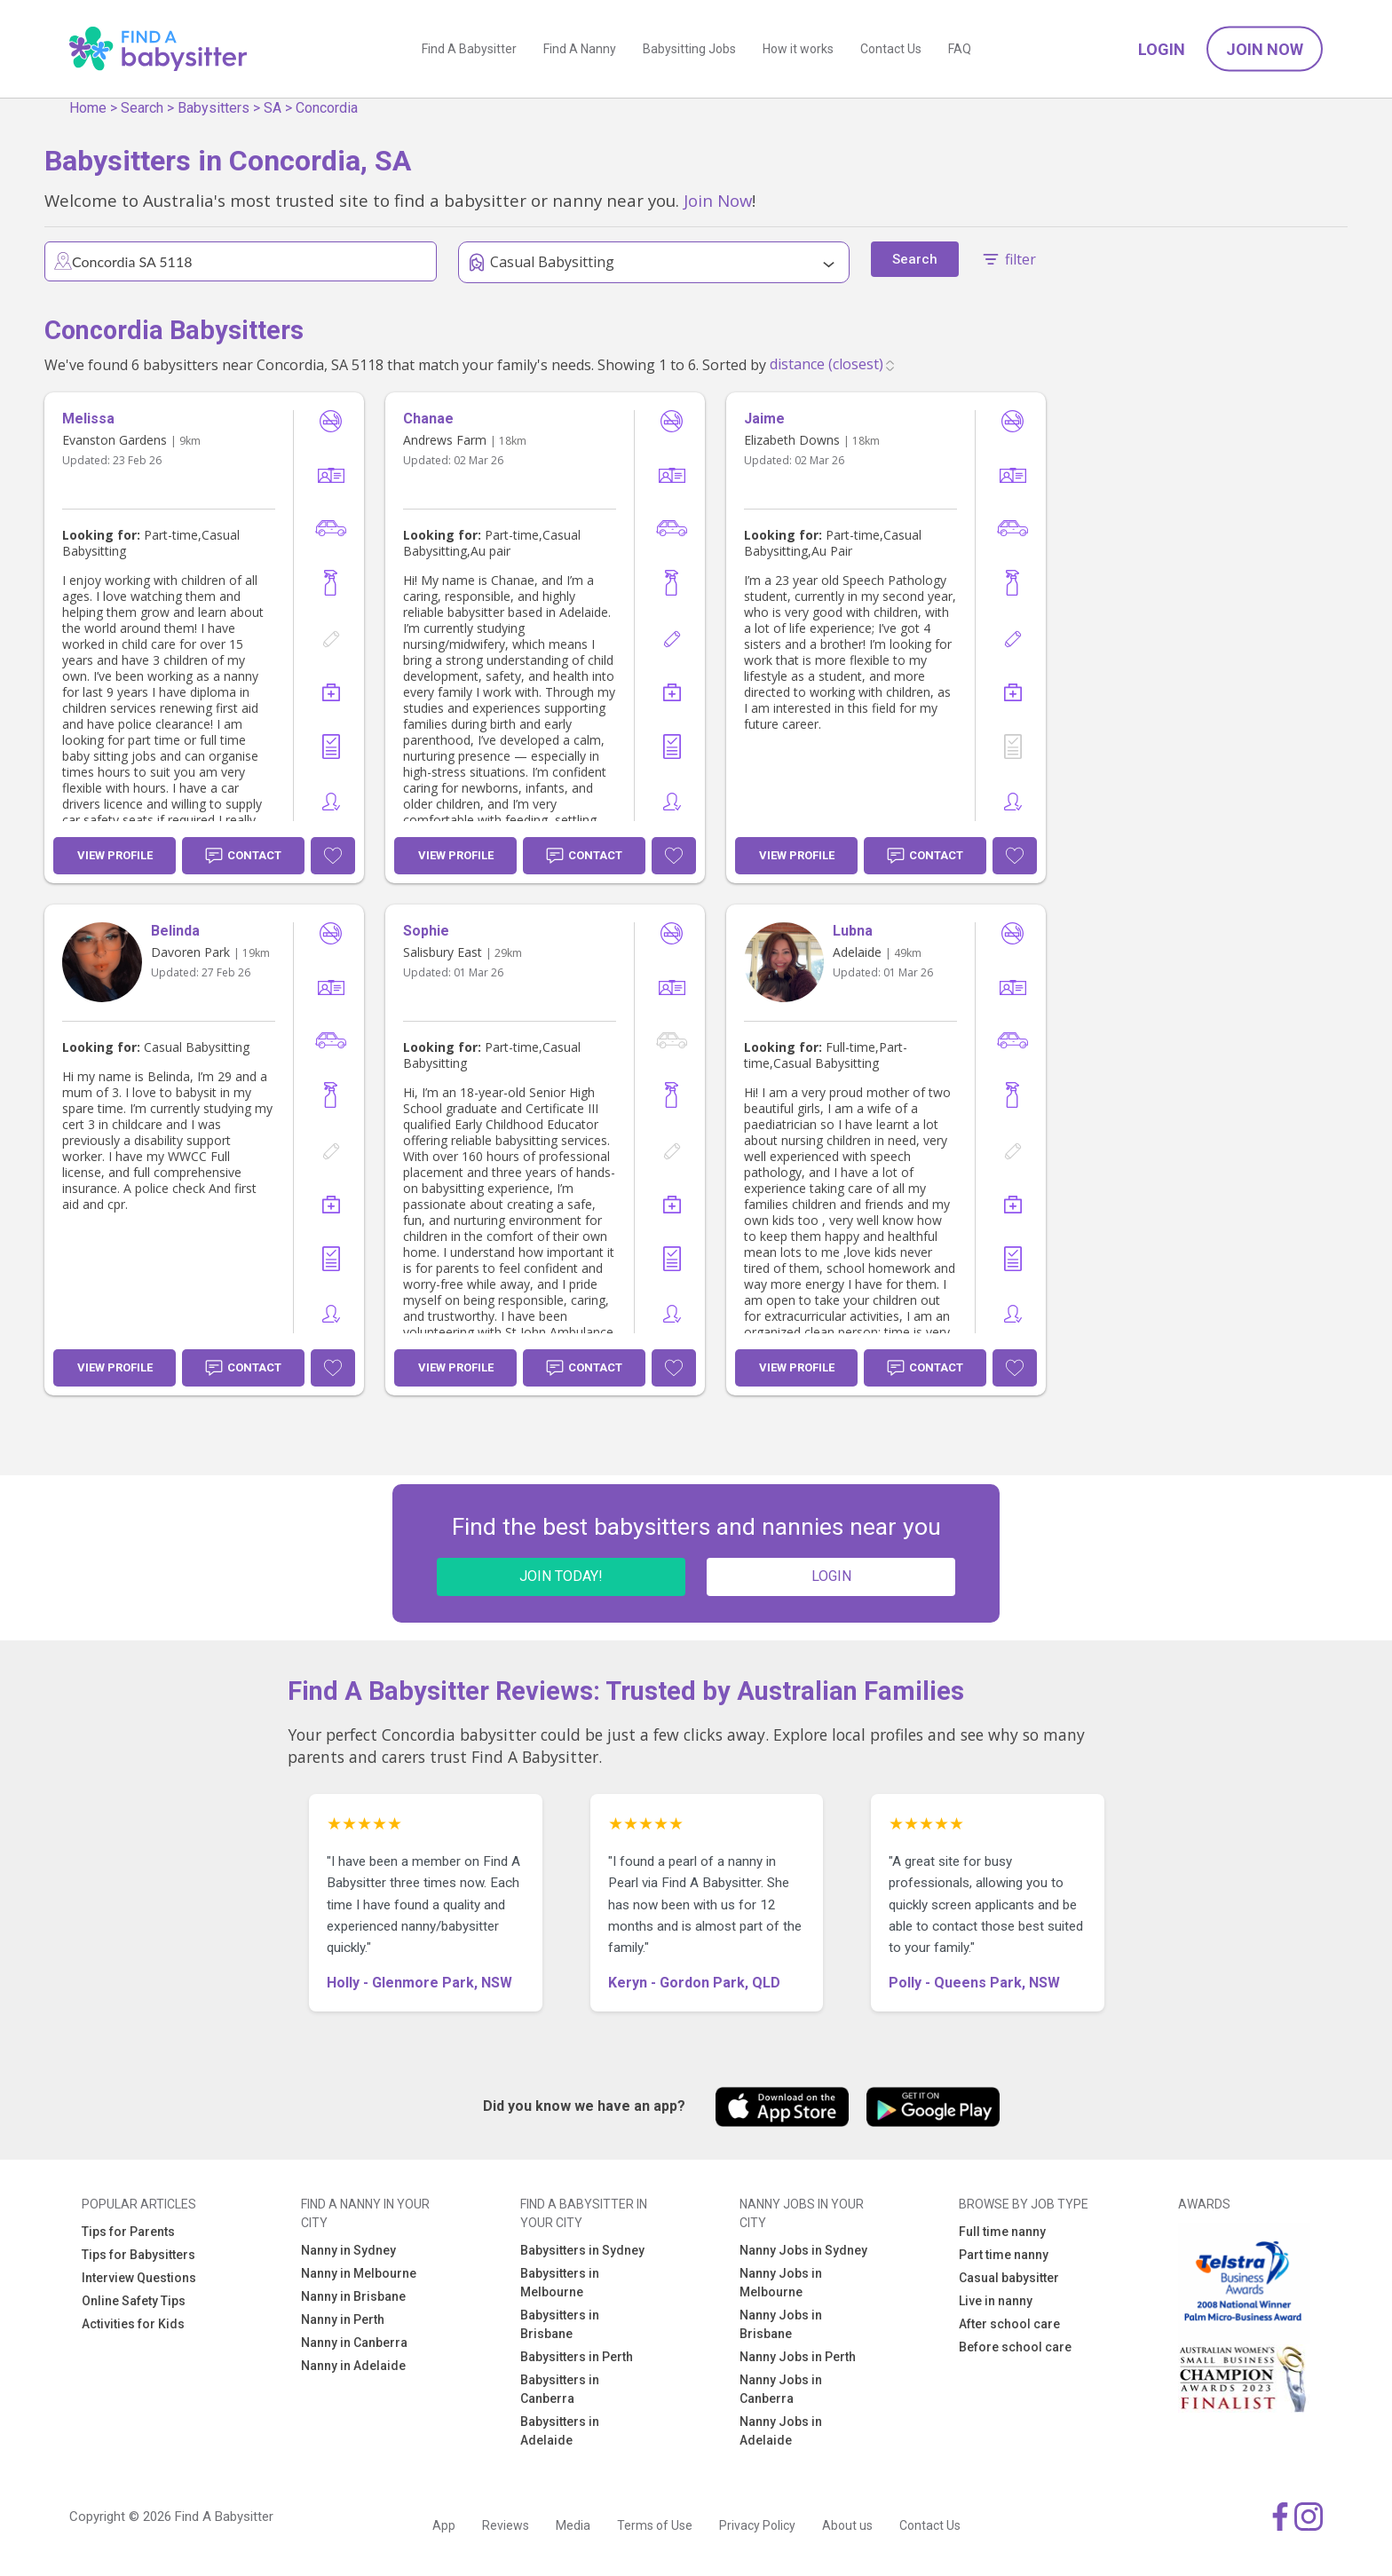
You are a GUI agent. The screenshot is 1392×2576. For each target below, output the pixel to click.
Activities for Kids (133, 2324)
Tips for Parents (128, 2231)
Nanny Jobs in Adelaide (781, 2430)
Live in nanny (995, 2301)
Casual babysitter (1009, 2278)
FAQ (959, 49)
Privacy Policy (757, 2525)
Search (142, 107)
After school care (1009, 2324)
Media (573, 2525)
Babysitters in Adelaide (559, 2430)
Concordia (327, 107)
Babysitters (213, 107)
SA (272, 107)
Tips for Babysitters (138, 2255)
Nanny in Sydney (348, 2250)
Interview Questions (139, 2278)
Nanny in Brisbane (353, 2296)
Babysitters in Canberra (559, 2389)
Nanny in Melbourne (358, 2273)
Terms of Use (654, 2525)
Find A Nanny (579, 49)
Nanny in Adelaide (353, 2366)
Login (1161, 49)
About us (847, 2525)
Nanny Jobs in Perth (798, 2357)
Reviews (505, 2525)
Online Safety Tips (134, 2301)
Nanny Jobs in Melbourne (781, 2282)
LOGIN (831, 1576)
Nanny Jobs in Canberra (781, 2389)
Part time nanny (1003, 2255)
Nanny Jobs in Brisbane (781, 2324)
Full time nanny (1002, 2231)
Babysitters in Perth (576, 2357)
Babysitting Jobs (689, 49)
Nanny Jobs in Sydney (803, 2250)
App (443, 2525)
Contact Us (890, 49)
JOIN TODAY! (561, 1576)
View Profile (115, 855)
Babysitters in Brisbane (559, 2324)
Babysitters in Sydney (582, 2250)
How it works (798, 49)
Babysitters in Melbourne (559, 2282)
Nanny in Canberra (354, 2342)
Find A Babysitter (469, 49)
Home (88, 107)
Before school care (1015, 2347)
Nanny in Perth (342, 2319)
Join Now (1264, 49)
